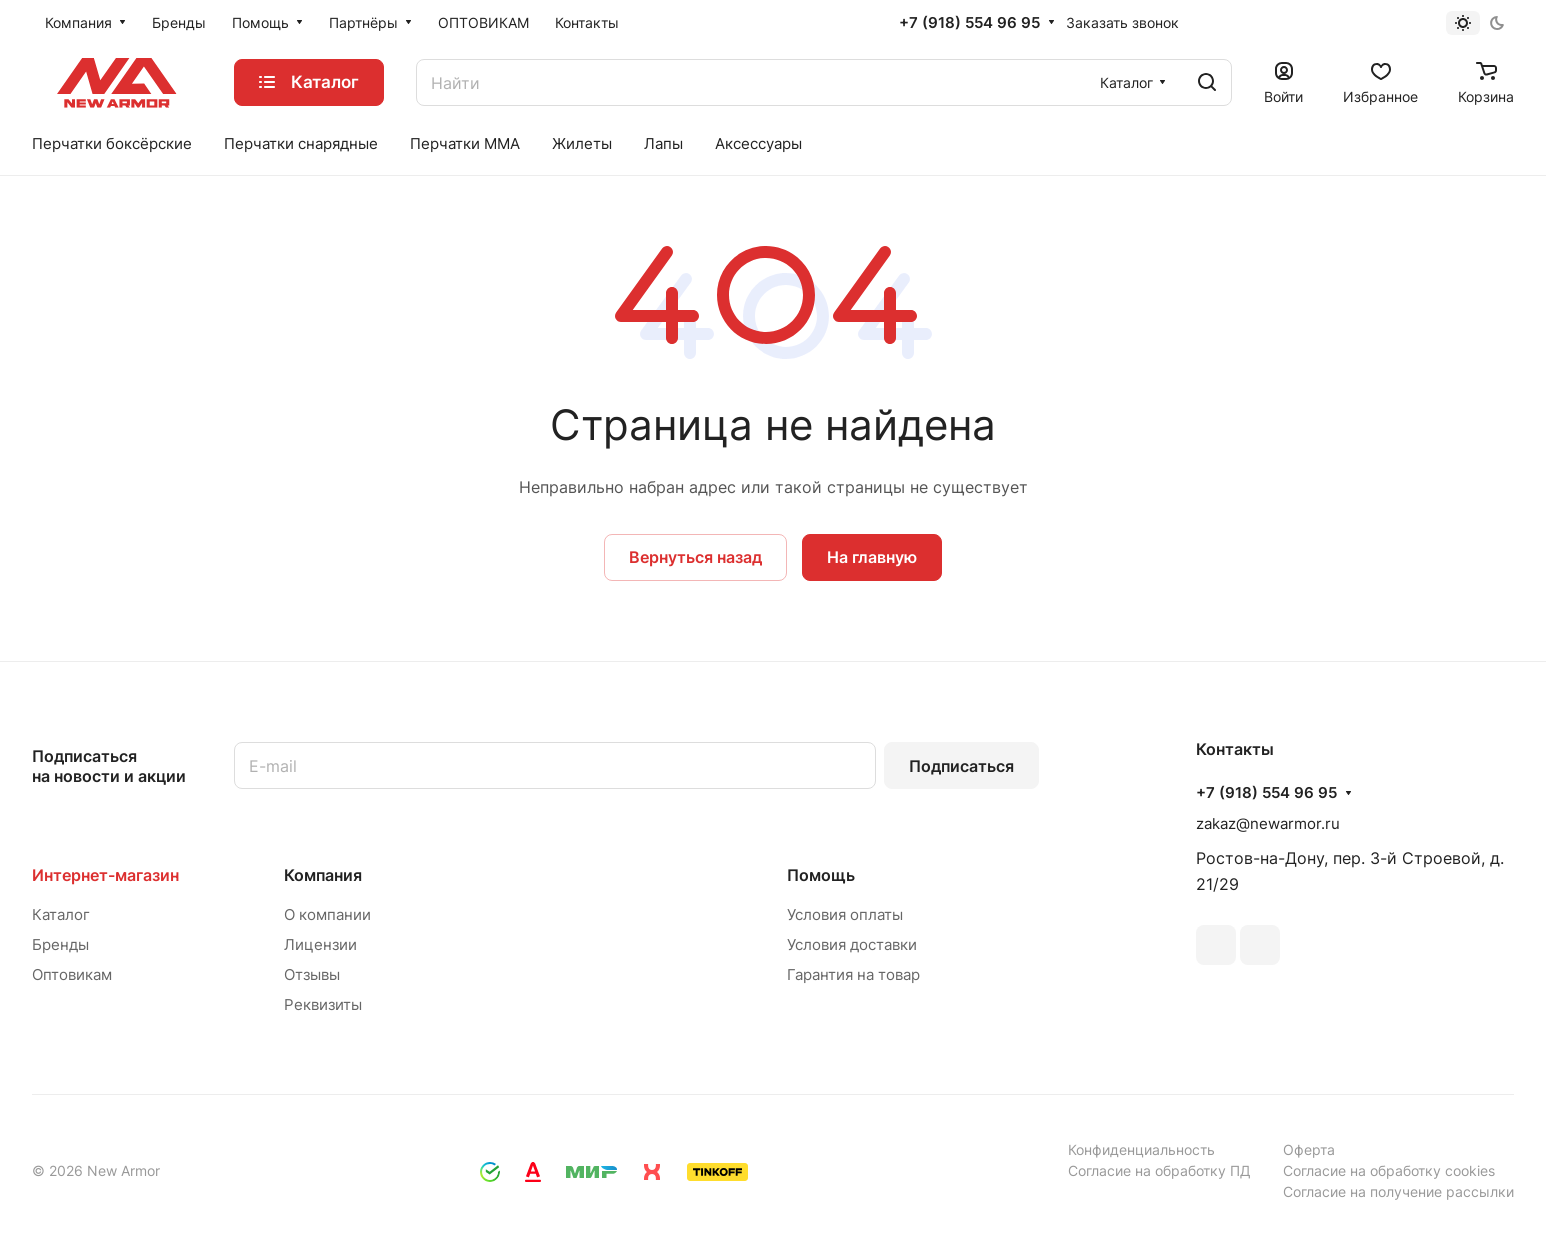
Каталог (61, 914)
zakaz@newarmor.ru (1268, 823)
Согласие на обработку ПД (1159, 1170)
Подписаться (961, 766)
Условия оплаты (845, 914)
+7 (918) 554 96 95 (969, 23)
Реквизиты (323, 1004)
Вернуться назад (695, 557)
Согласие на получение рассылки (1398, 1191)
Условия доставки (852, 944)
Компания (323, 875)
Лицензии (320, 944)
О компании (327, 914)
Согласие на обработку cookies (1389, 1170)
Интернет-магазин (105, 875)
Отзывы (312, 974)
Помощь (821, 875)
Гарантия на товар (853, 974)
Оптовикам (72, 974)
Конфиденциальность (1141, 1149)
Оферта (1309, 1149)
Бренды (60, 944)
